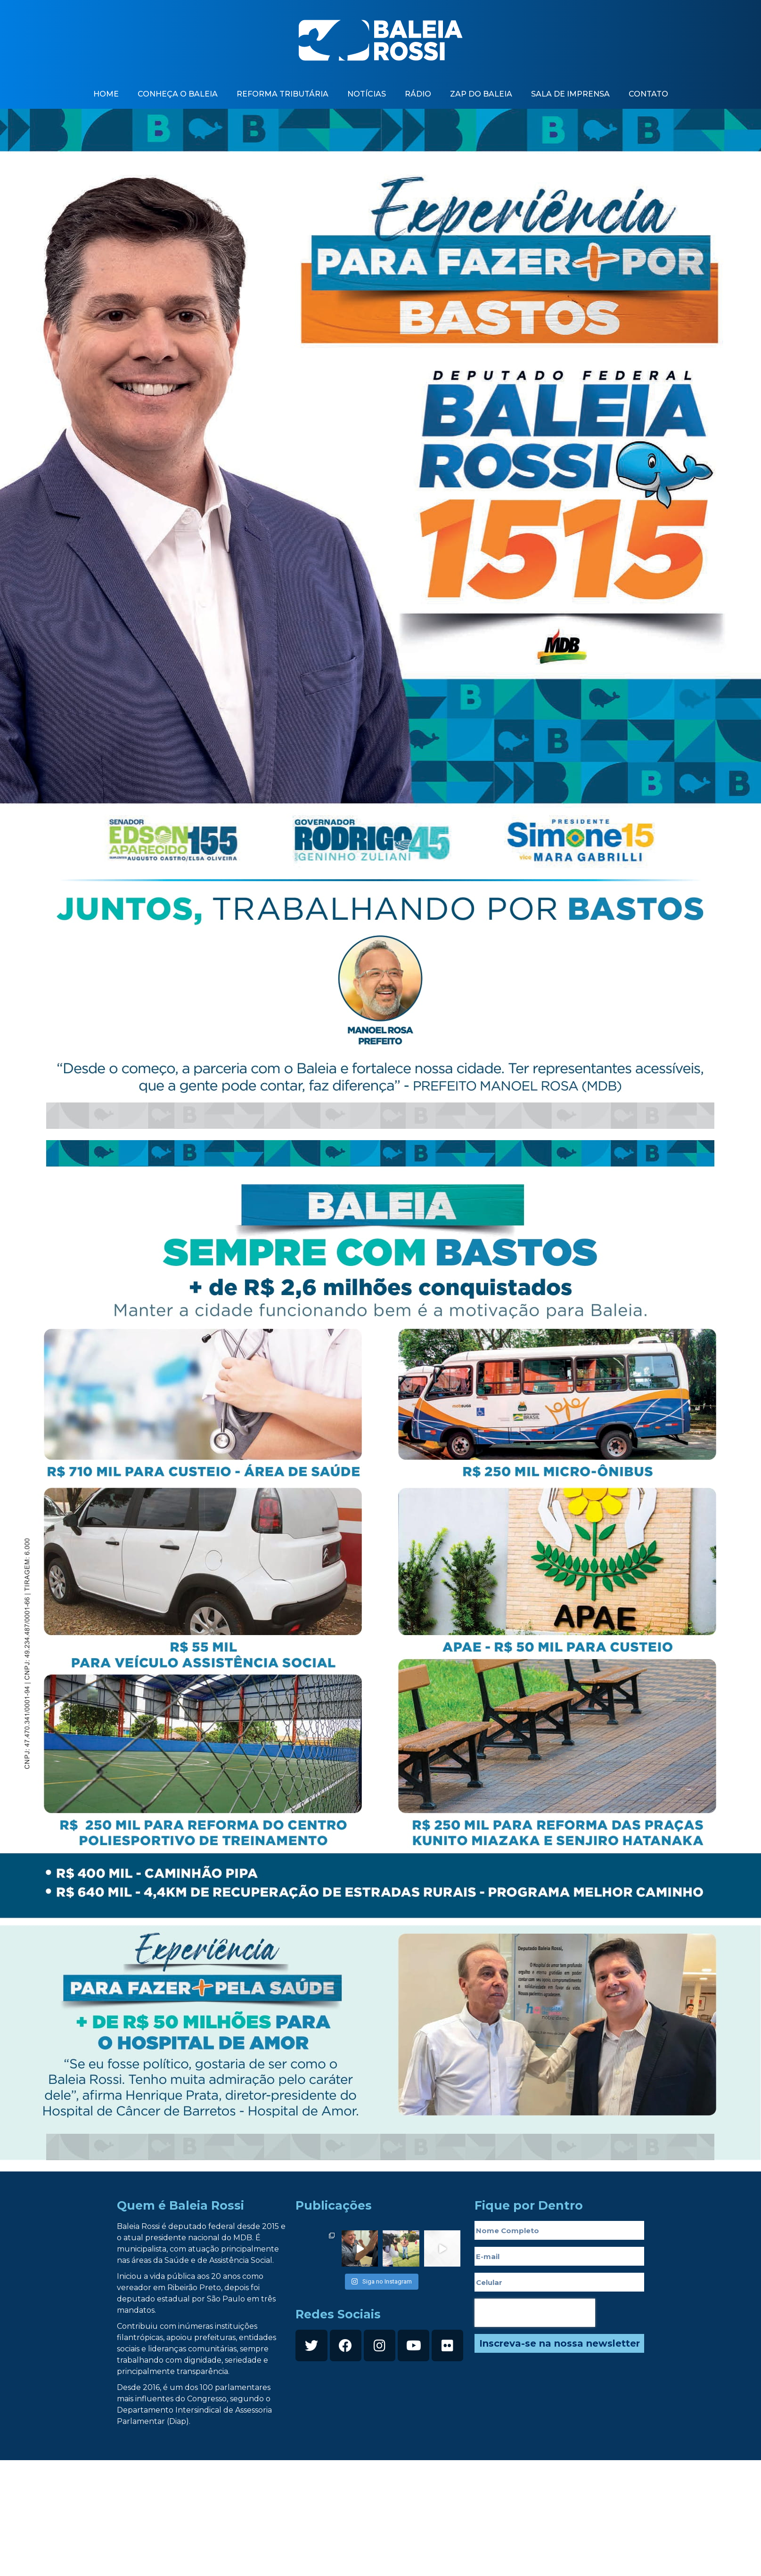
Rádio (418, 93)
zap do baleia (481, 93)
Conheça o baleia (178, 93)
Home (106, 93)
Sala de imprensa (570, 93)
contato (648, 93)
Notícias (366, 93)
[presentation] (535, 2313)
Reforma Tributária (282, 93)
